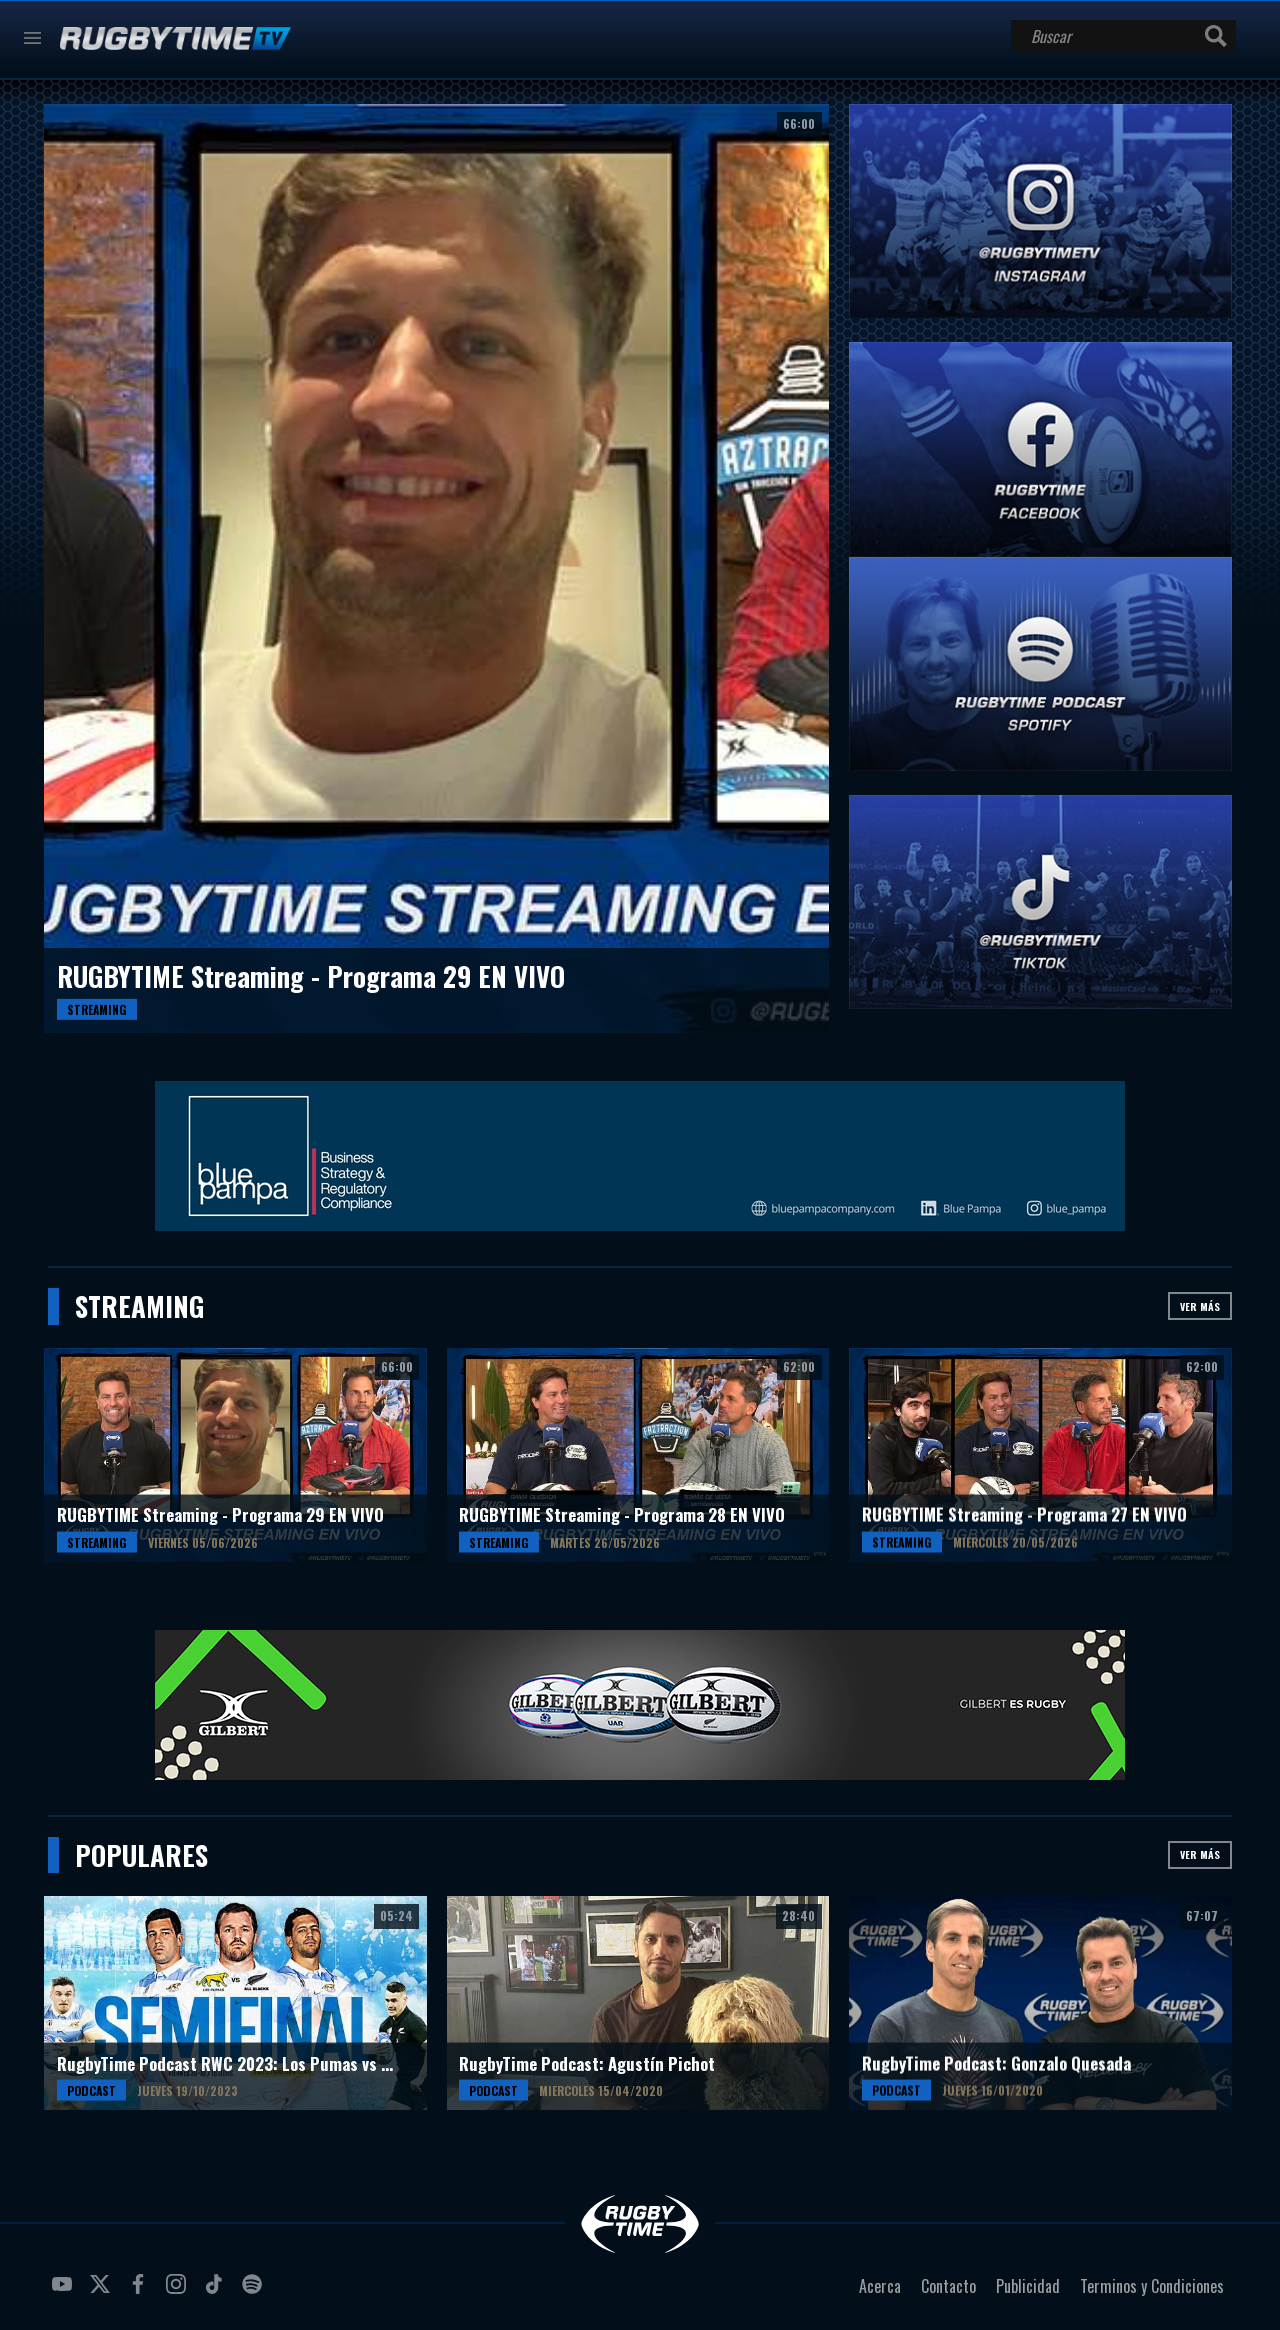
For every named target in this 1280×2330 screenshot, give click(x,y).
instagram (179, 2292)
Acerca (880, 2286)
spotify (255, 2292)
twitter (103, 2292)
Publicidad (1028, 2286)
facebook (141, 2292)
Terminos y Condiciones (1152, 2286)
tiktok (217, 2292)
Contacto (948, 2286)
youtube (65, 2292)
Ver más (1200, 1306)
